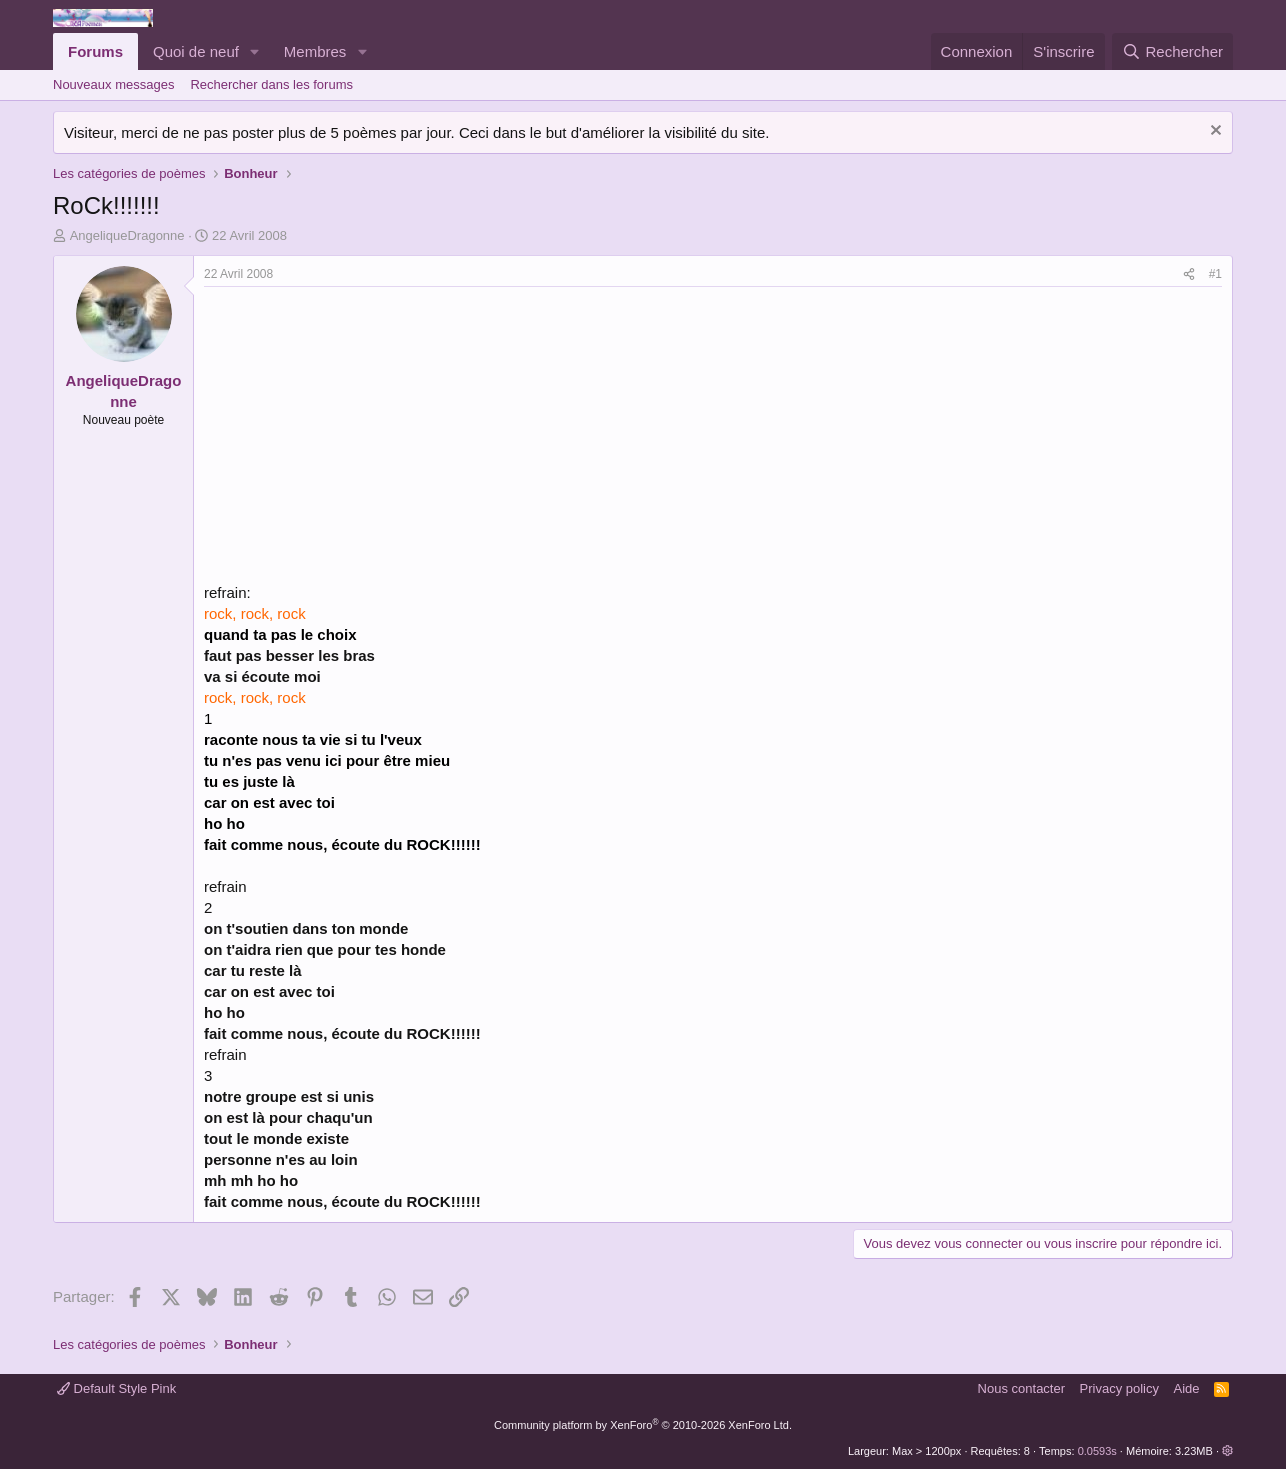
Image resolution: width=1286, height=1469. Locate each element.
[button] (255, 51)
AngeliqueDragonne (127, 235)
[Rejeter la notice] (1213, 132)
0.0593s (1097, 1451)
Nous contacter (1021, 1388)
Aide (1187, 1388)
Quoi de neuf (196, 51)
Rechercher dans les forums (271, 84)
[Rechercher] (1172, 51)
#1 (1215, 274)
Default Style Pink (116, 1388)
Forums (95, 51)
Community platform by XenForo (643, 1425)
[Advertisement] (372, 437)
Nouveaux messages (113, 84)
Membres (315, 51)
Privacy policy (1119, 1388)
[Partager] (1189, 274)
